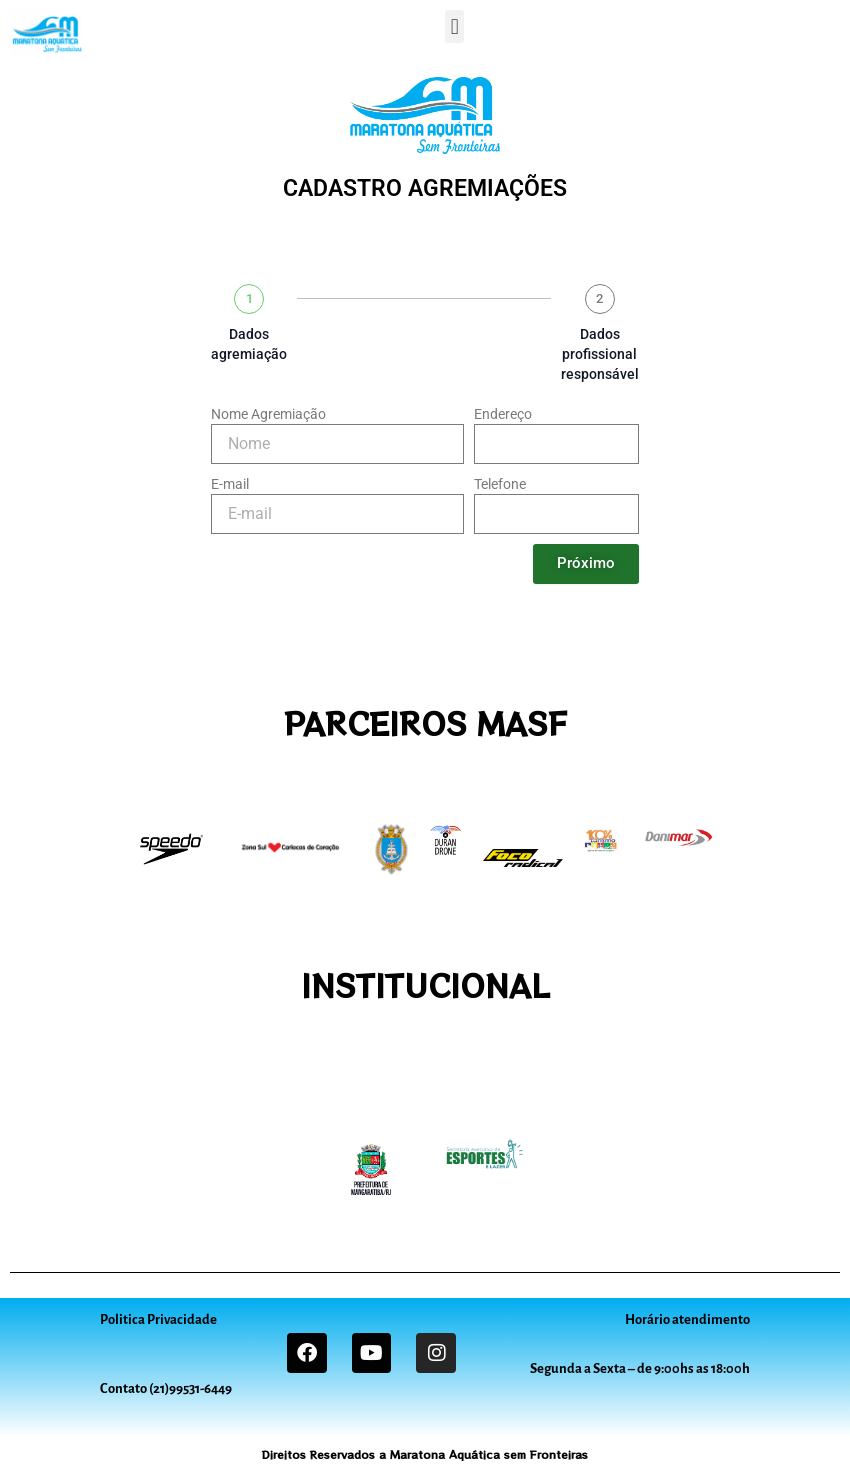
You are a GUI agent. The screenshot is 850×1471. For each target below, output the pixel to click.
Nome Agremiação (268, 414)
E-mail (230, 484)
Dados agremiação (249, 344)
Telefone (500, 484)
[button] (454, 26)
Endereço (503, 414)
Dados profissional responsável (600, 354)
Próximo (586, 563)
